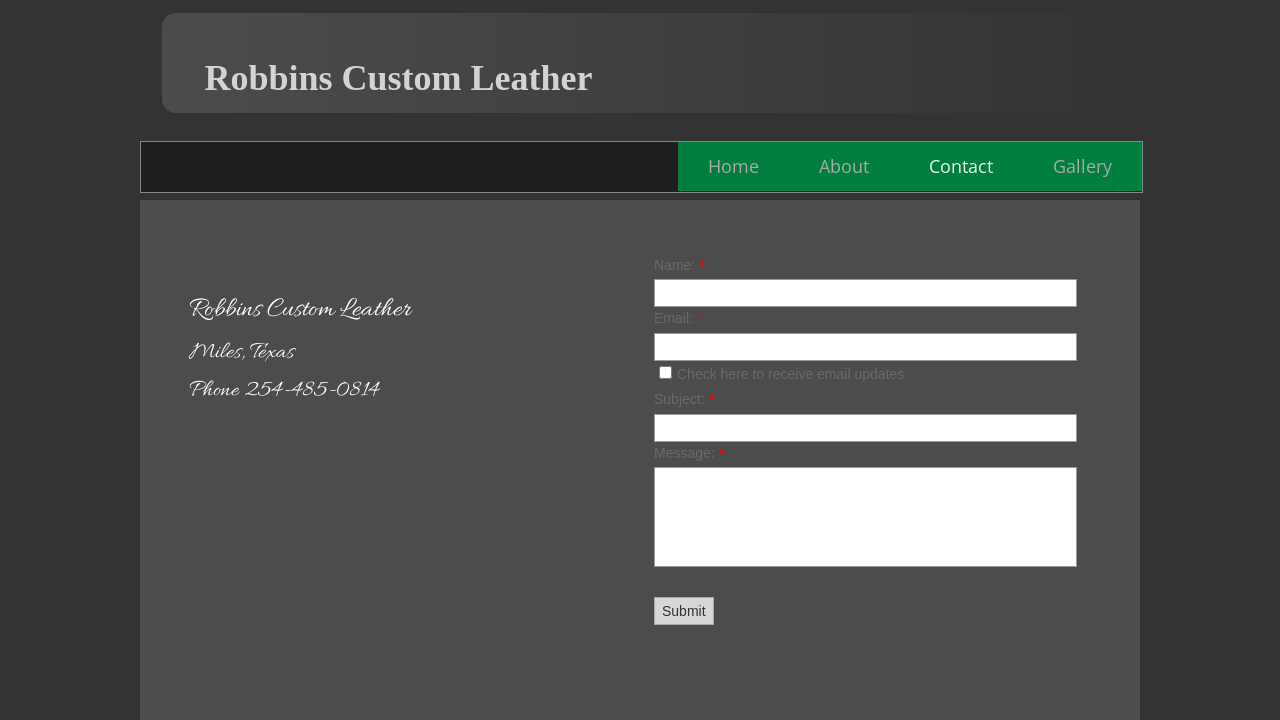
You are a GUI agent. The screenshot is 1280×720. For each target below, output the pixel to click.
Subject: (684, 399)
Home (733, 166)
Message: (689, 453)
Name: (679, 265)
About (844, 166)
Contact (961, 166)
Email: (678, 318)
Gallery (1082, 166)
